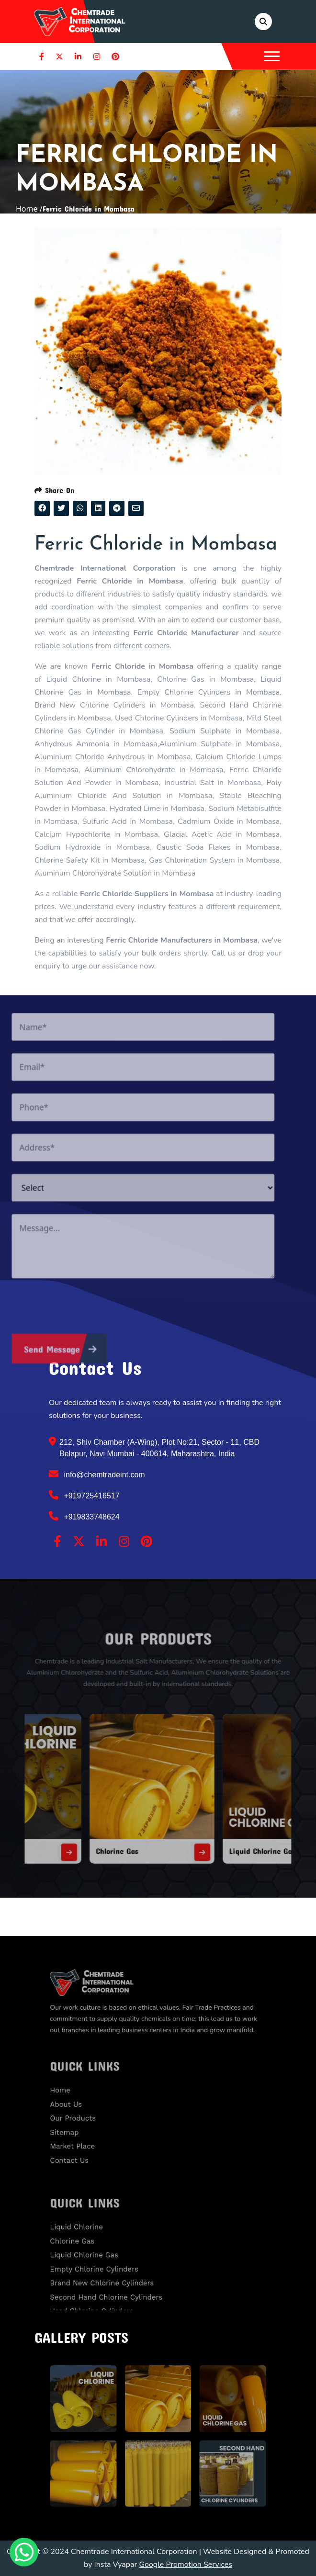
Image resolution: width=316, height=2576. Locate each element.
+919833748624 (84, 1516)
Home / (29, 208)
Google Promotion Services (185, 2564)
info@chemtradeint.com (97, 1474)
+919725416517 (84, 1495)
